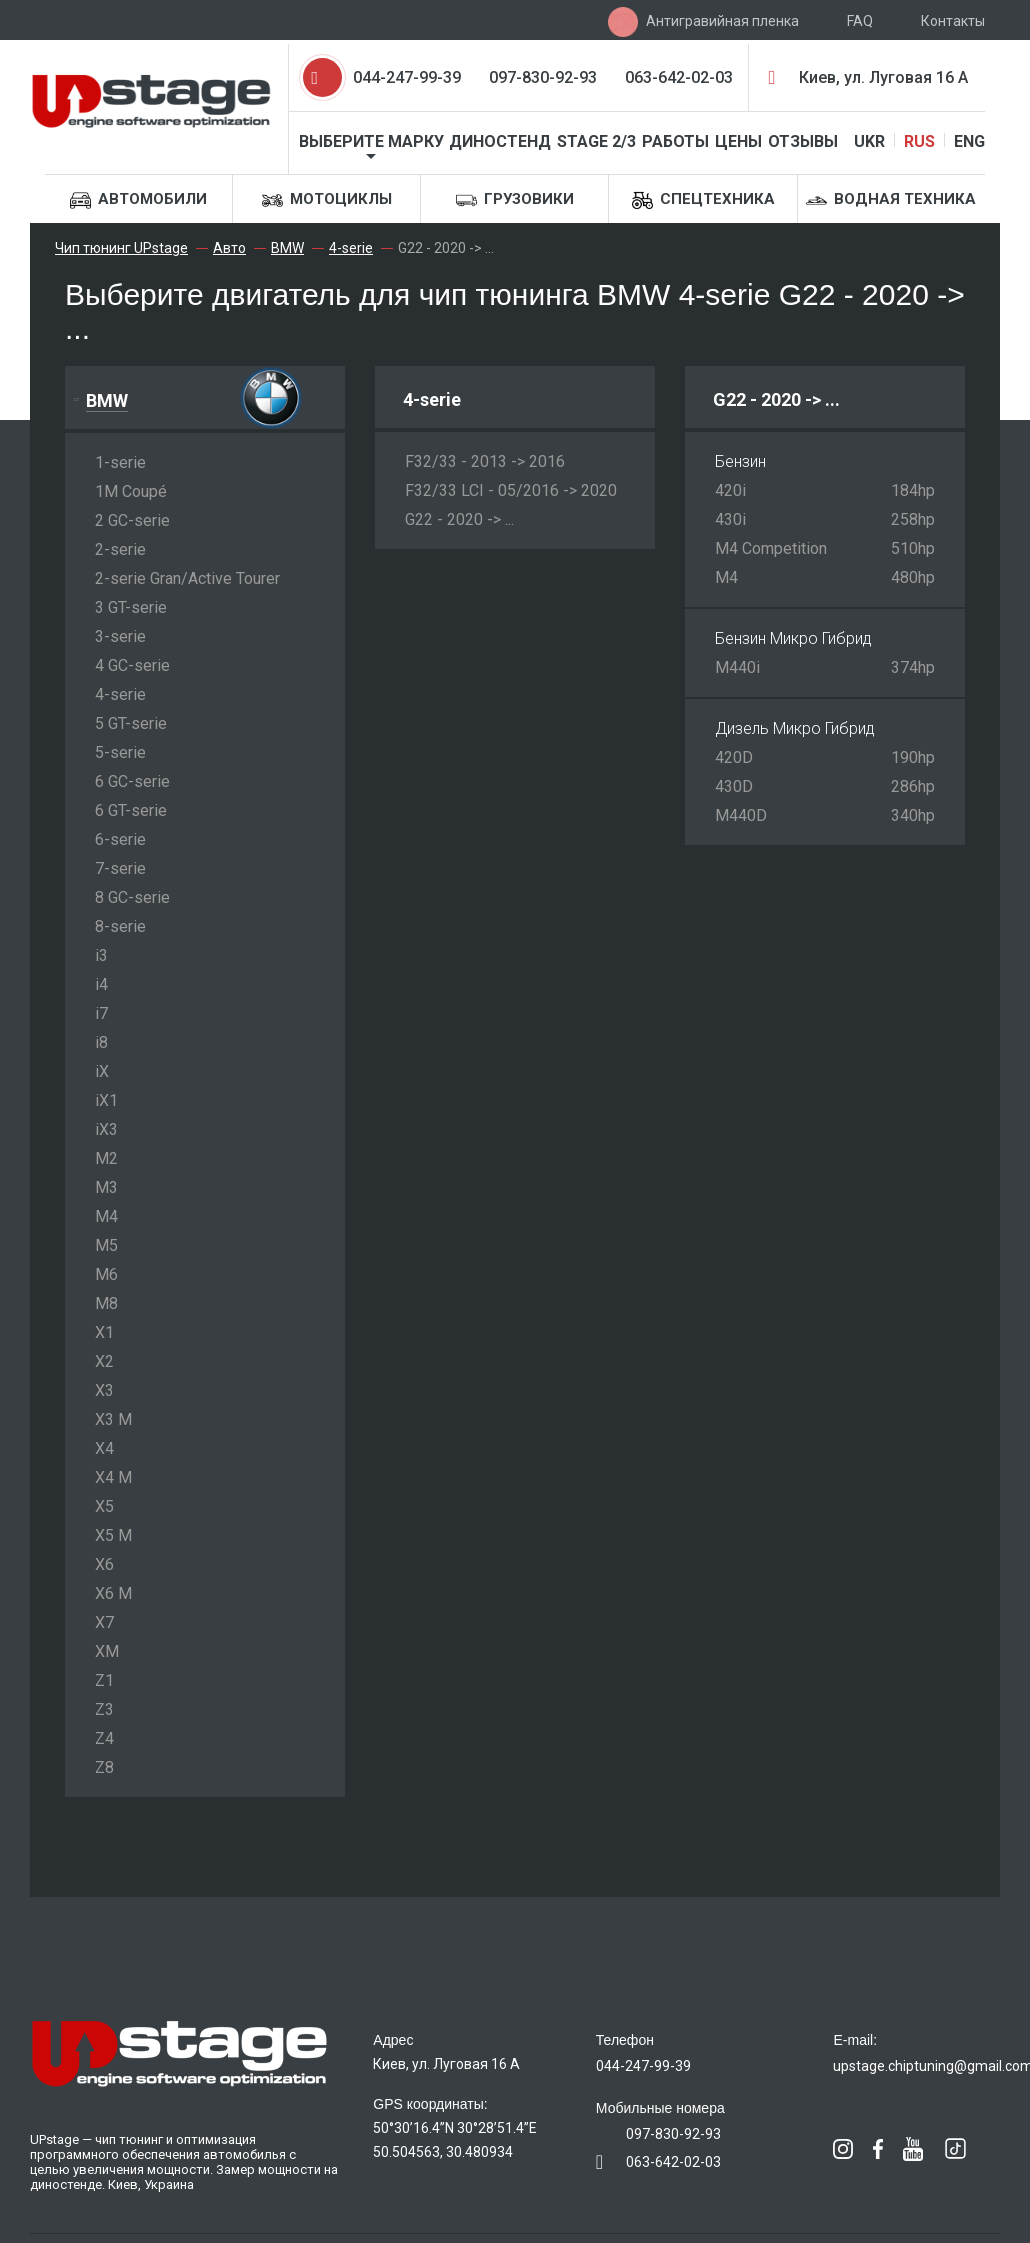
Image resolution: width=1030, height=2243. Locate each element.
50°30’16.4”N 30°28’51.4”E (455, 2128)
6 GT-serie (131, 810)
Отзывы (803, 141)
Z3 (104, 1709)
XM (107, 1651)
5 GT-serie (131, 723)
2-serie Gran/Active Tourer (187, 578)
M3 (106, 1187)
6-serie (120, 839)
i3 (101, 955)
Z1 (104, 1680)
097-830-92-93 (543, 77)
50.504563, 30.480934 (443, 2152)
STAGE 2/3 (596, 141)
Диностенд (500, 141)
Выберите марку (371, 141)
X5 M (113, 1535)
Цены (738, 141)
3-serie (120, 636)
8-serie (120, 926)
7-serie (120, 868)
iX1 (106, 1100)
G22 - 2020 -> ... (459, 519)
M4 (106, 1216)
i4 (101, 984)
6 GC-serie (132, 781)
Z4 (104, 1738)
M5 (106, 1245)
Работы (675, 141)
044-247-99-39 (407, 77)
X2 (104, 1361)
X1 (104, 1332)
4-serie (120, 694)
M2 (106, 1158)
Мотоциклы (327, 200)
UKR (869, 141)
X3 (104, 1390)
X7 (104, 1622)
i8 (101, 1042)
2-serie (120, 549)
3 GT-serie (131, 607)
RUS (919, 141)
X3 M (113, 1419)
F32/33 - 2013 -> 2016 (485, 461)
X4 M (113, 1477)
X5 (104, 1506)
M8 (106, 1303)
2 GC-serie (132, 520)
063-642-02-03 (679, 77)
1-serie (120, 462)
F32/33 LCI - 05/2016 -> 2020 (511, 490)
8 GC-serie (132, 897)
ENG (969, 141)
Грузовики (515, 200)
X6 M (113, 1593)
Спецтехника (703, 200)
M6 (106, 1274)
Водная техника (891, 200)
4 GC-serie (132, 665)
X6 (104, 1564)
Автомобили (138, 200)
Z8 (104, 1767)
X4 (104, 1448)
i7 (101, 1013)
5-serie (120, 752)
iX (102, 1071)
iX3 (106, 1129)
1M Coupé (131, 491)
